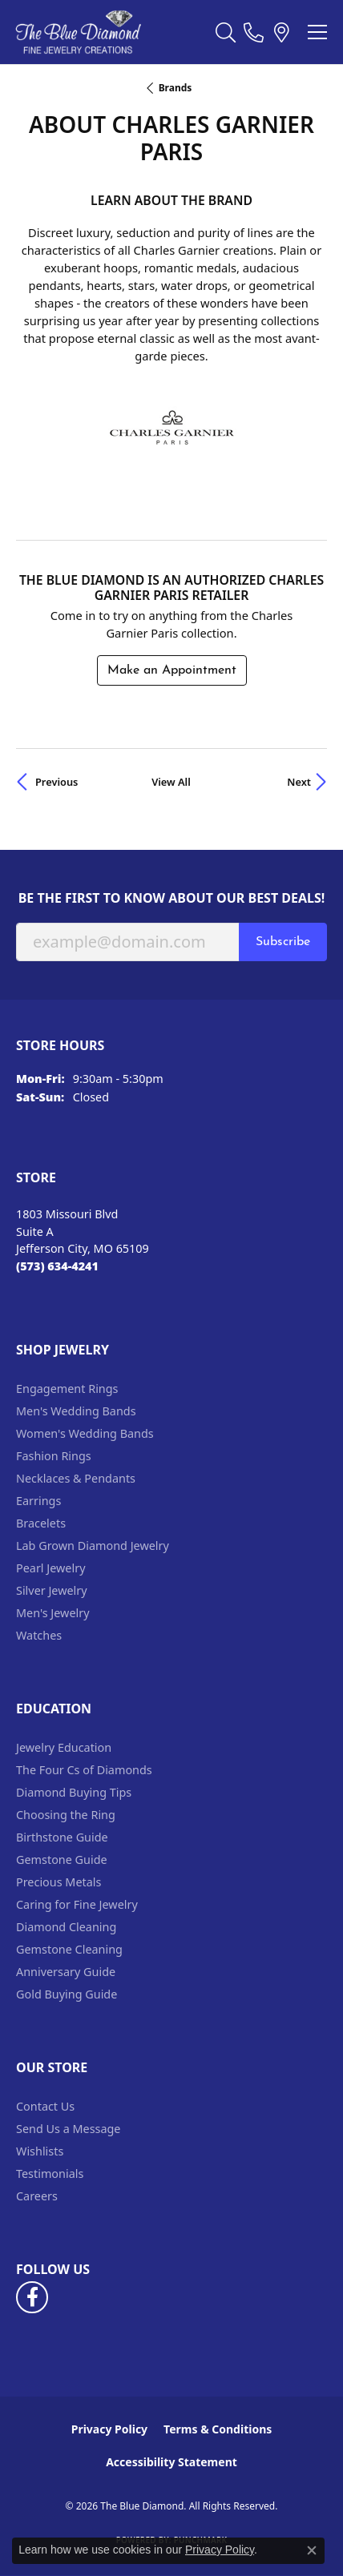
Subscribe (283, 942)
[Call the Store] (57, 1266)
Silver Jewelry (51, 1590)
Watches (39, 1635)
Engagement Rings (67, 1388)
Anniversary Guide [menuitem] (65, 1971)
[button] (226, 32)
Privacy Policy (109, 2429)
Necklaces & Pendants (75, 1478)
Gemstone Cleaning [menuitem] (69, 1949)
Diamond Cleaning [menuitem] (66, 1926)
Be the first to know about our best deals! (171, 898)
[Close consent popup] (312, 2550)
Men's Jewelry (53, 1612)
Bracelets (41, 1523)
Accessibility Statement (171, 2461)
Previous (56, 782)
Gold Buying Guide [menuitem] (66, 1994)
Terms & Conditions (217, 2429)
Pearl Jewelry (50, 1568)
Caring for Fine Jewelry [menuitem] (77, 1904)
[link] (254, 32)
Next (299, 782)
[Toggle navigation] (317, 32)
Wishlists (39, 2151)
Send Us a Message (68, 2128)
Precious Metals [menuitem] (58, 1882)
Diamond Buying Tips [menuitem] (73, 1792)
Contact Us (45, 2106)
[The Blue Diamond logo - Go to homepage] (78, 32)
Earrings (38, 1500)
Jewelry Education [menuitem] (63, 1747)
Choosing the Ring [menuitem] (65, 1814)
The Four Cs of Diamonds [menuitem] (84, 1769)
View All (171, 782)
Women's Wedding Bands (85, 1433)
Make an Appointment (171, 670)
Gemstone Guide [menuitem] (61, 1859)
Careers (37, 2196)
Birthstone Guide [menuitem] (62, 1837)
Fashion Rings (53, 1455)
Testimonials (49, 2173)
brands (175, 88)
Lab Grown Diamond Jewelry (92, 1545)
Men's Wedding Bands (76, 1411)
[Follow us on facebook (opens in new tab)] (32, 2297)
